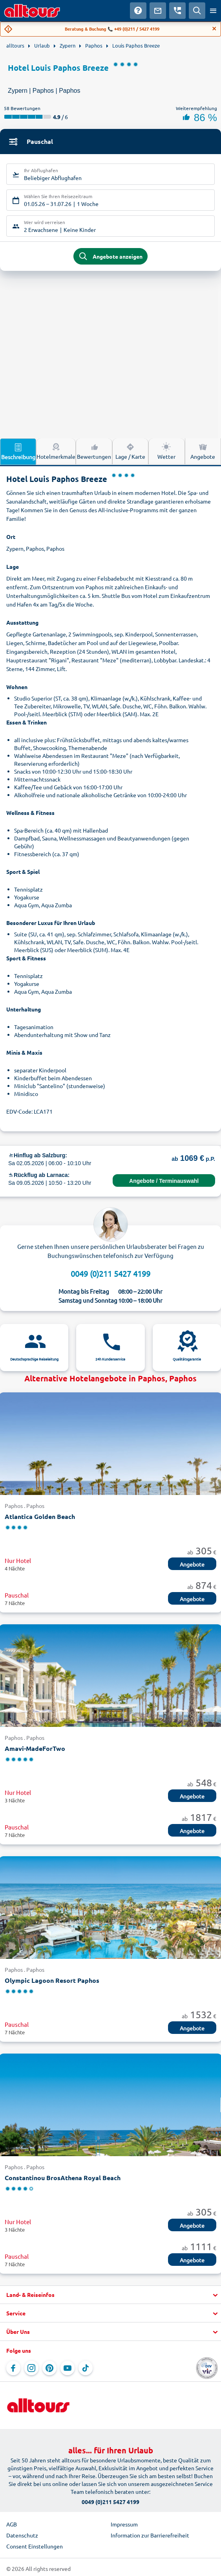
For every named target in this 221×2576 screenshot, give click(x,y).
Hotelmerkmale (56, 451)
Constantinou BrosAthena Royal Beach (63, 2177)
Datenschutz (22, 2535)
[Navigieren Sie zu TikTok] (86, 2368)
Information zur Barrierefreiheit (150, 2535)
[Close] (214, 29)
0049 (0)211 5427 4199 (110, 1273)
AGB (11, 2524)
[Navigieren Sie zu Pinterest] (49, 2368)
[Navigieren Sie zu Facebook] (13, 2368)
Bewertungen (94, 451)
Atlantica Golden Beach (40, 1516)
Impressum (124, 2524)
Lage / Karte (130, 451)
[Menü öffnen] (213, 10)
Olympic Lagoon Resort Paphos (52, 1980)
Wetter (166, 451)
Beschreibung (18, 451)
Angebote (192, 1564)
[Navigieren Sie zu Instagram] (31, 2368)
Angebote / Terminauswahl (164, 1181)
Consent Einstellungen (34, 2546)
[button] (110, 2295)
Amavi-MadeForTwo (35, 1748)
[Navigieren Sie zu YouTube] (67, 2368)
